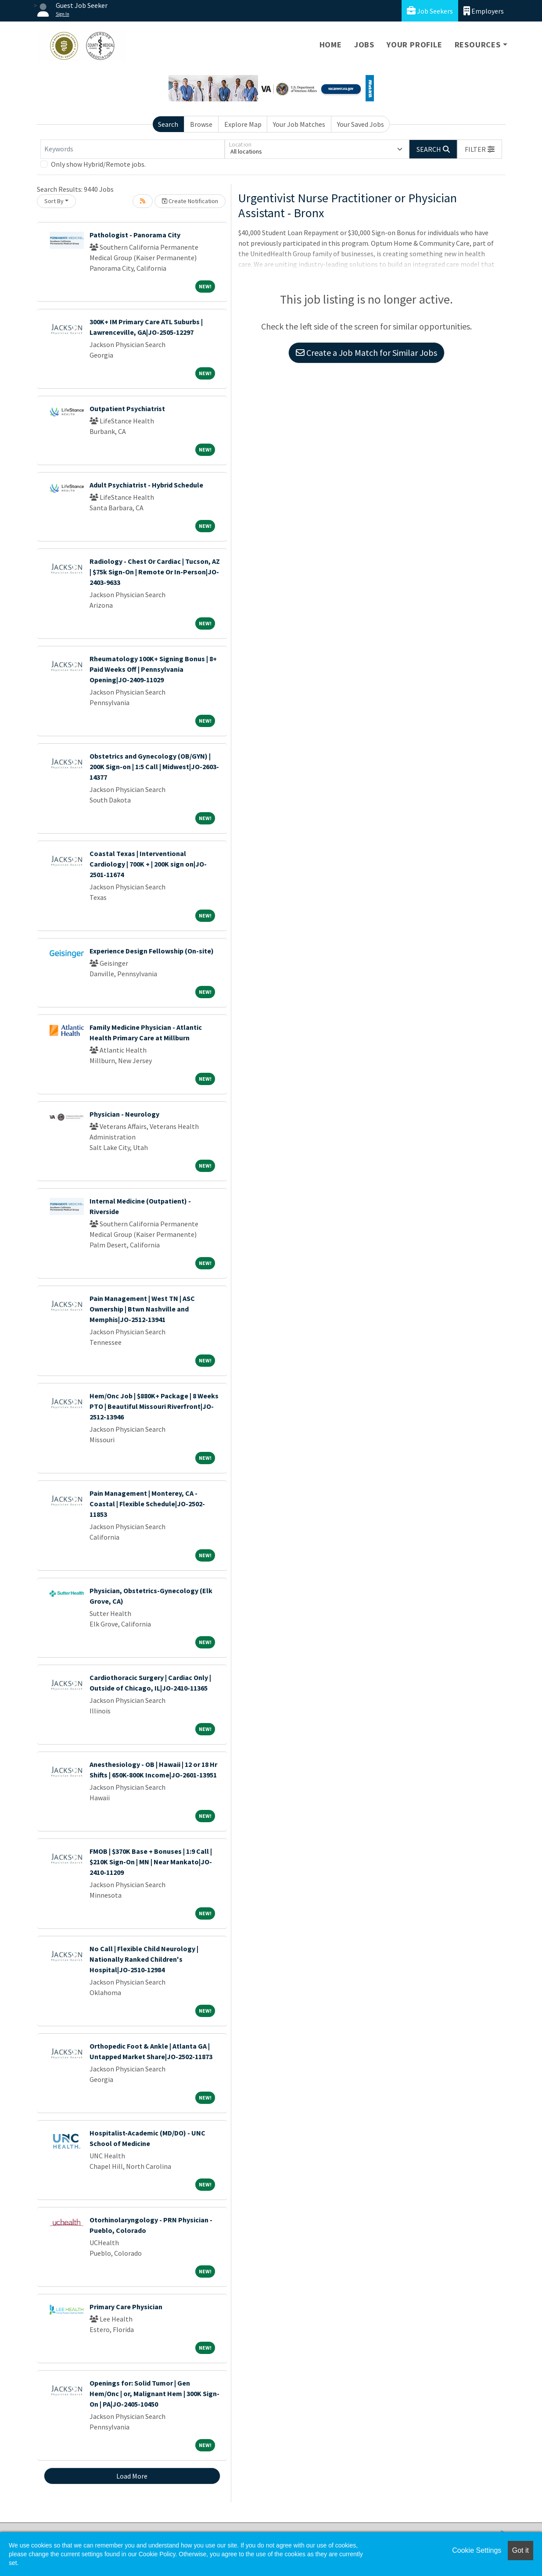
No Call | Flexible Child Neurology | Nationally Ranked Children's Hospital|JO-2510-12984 (144, 1959)
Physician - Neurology (124, 1114)
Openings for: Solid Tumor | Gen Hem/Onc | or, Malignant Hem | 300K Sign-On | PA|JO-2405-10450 (154, 2393)
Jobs (364, 44)
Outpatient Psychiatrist (127, 408)
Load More (131, 2476)
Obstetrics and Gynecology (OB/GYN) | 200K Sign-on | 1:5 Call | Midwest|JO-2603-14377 (154, 766)
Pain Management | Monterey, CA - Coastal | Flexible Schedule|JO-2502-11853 (147, 1504)
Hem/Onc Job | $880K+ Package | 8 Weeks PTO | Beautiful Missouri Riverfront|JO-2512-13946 (154, 1406)
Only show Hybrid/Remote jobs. (98, 164)
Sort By (54, 201)
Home (330, 44)
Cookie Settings (476, 2550)
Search (168, 124)
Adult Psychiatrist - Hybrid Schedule (146, 484)
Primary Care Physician (126, 2306)
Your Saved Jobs (360, 124)
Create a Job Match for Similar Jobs (366, 352)
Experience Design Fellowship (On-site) (152, 950)
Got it (520, 2550)
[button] (479, 149)
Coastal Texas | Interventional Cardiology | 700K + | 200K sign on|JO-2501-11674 (148, 864)
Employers (483, 10)
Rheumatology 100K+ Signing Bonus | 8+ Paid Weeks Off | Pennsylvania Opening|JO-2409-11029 (153, 669)
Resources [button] (478, 44)
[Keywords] (132, 149)
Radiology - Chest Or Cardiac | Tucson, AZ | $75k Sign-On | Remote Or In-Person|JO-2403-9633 (155, 572)
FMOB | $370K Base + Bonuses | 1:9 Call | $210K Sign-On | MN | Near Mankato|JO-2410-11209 (151, 1862)
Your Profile (414, 44)
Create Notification (190, 201)
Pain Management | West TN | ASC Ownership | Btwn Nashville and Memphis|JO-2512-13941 (142, 1309)
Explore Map (243, 124)
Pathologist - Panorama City (135, 234)
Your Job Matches (299, 124)
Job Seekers (430, 10)
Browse (201, 124)
